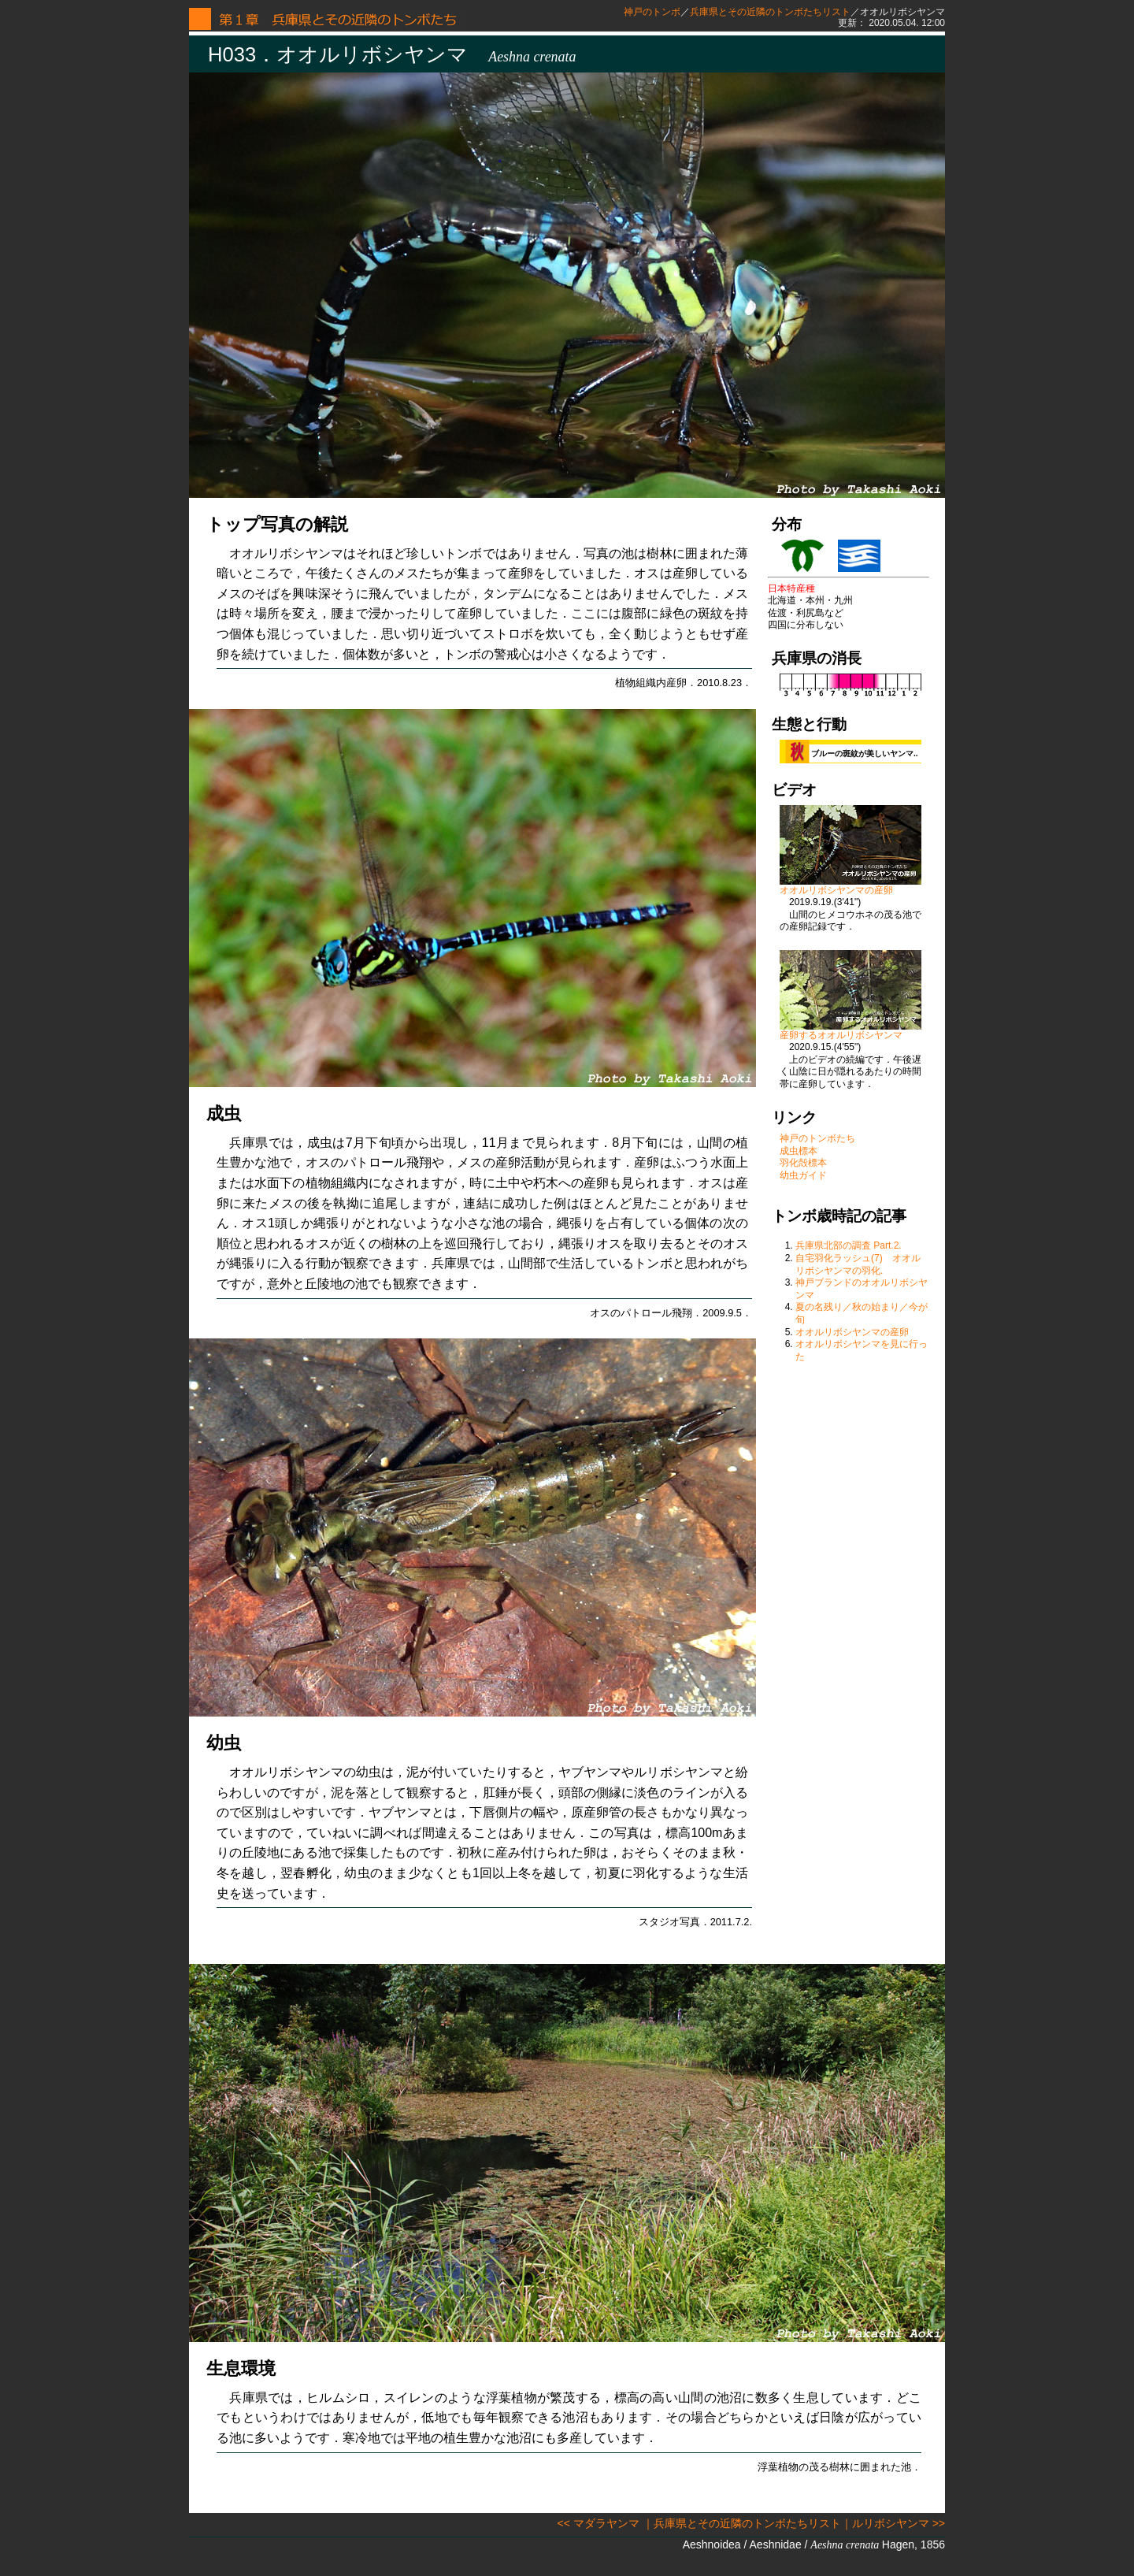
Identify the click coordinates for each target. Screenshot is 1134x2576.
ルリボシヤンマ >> (898, 2523)
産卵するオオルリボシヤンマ (850, 1031)
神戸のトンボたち (817, 1138)
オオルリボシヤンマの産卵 (850, 886)
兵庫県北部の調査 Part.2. (848, 1245)
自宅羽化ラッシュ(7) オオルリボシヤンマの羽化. (858, 1264)
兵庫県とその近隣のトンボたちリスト (770, 11)
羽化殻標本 (803, 1162)
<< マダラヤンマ (598, 2523)
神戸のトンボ (652, 11)
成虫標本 (798, 1150)
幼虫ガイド (803, 1175)
